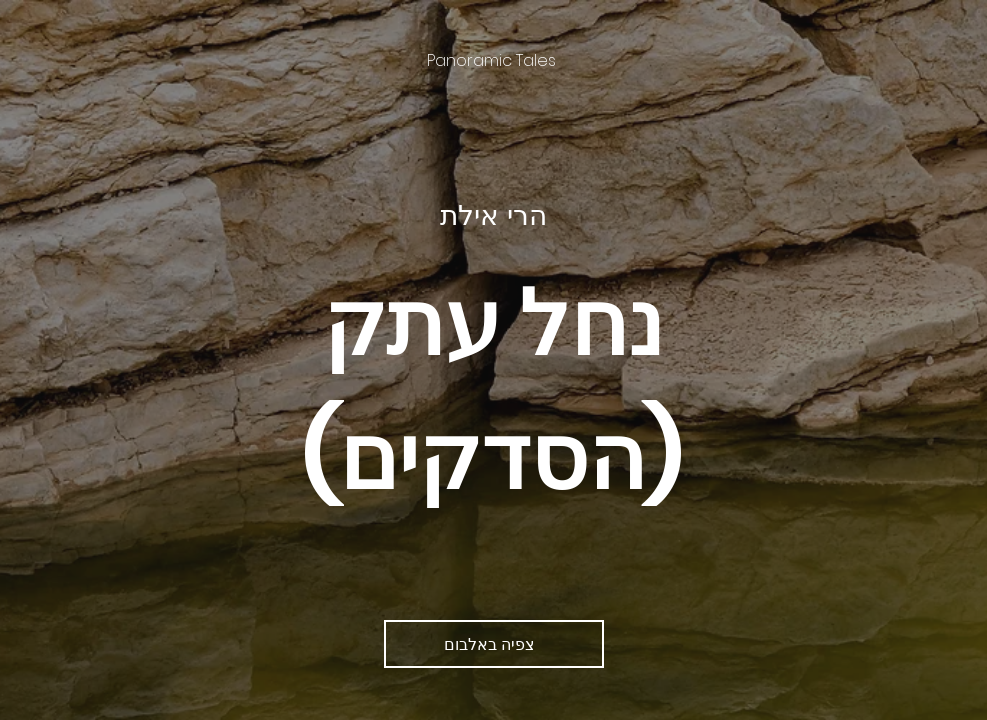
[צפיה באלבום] (494, 644)
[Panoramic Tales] (493, 60)
